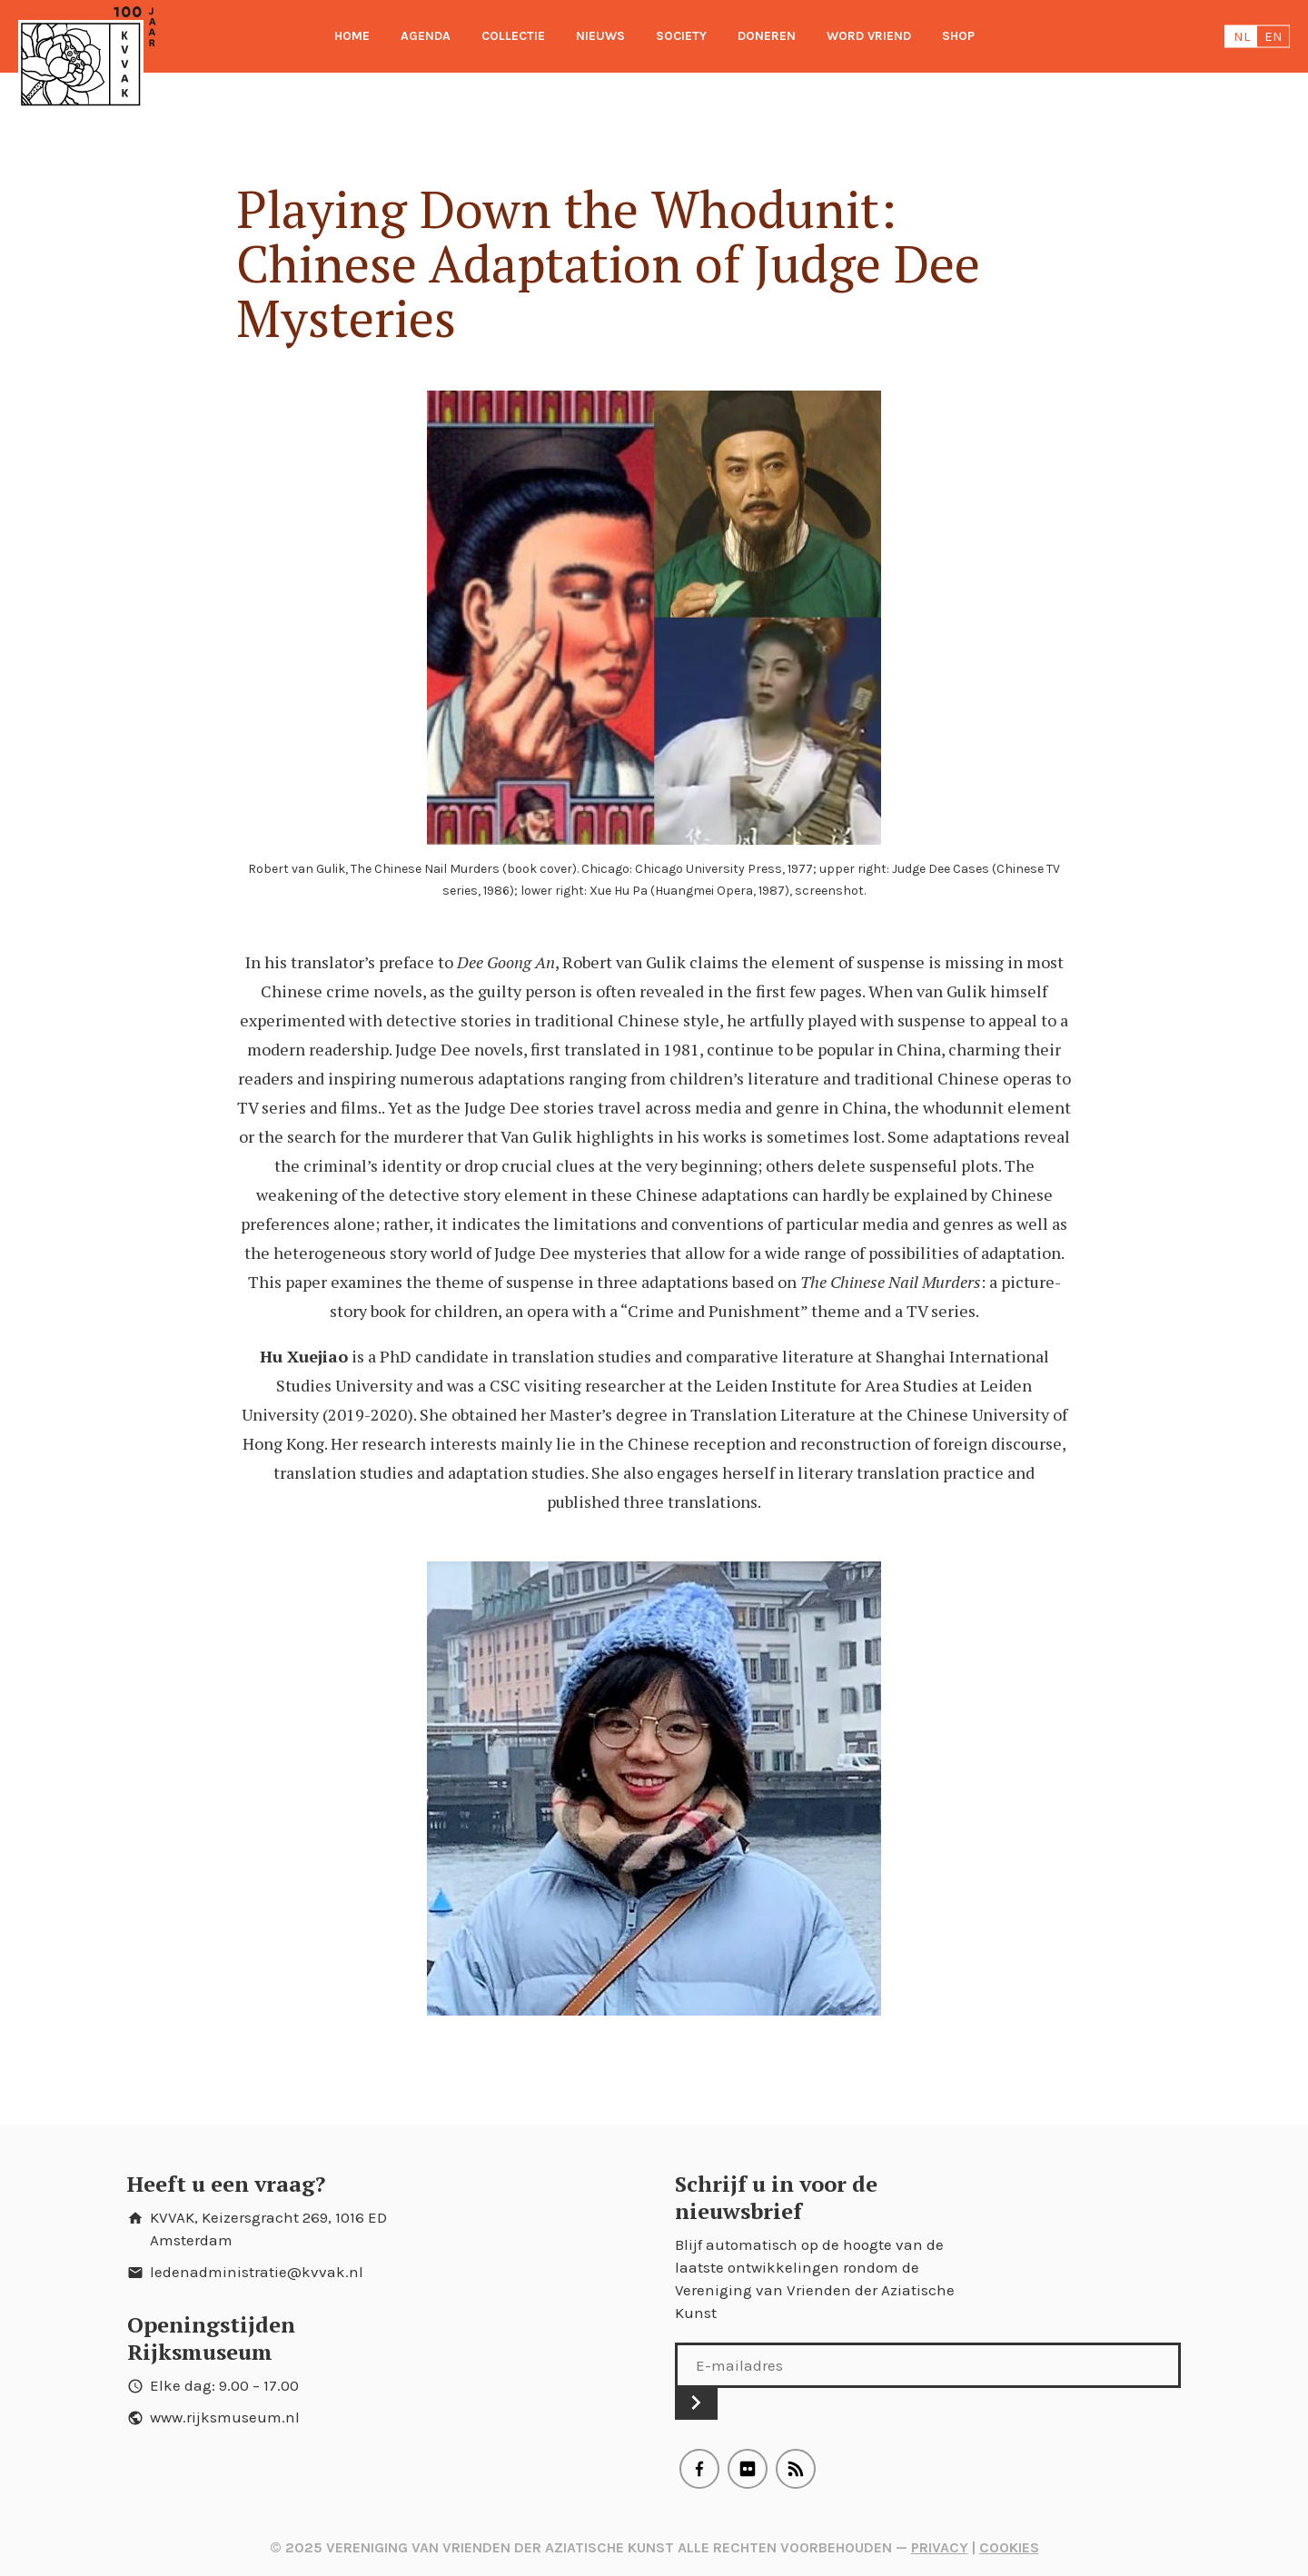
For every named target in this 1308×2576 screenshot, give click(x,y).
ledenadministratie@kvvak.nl (256, 2272)
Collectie (513, 36)
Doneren (767, 36)
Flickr (748, 2469)
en (1273, 36)
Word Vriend (869, 36)
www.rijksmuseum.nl (225, 2417)
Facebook (699, 2469)
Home (352, 36)
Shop (958, 36)
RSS (796, 2469)
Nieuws (600, 36)
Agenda (426, 36)
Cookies (1009, 2547)
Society (681, 36)
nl (1242, 36)
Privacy (939, 2547)
